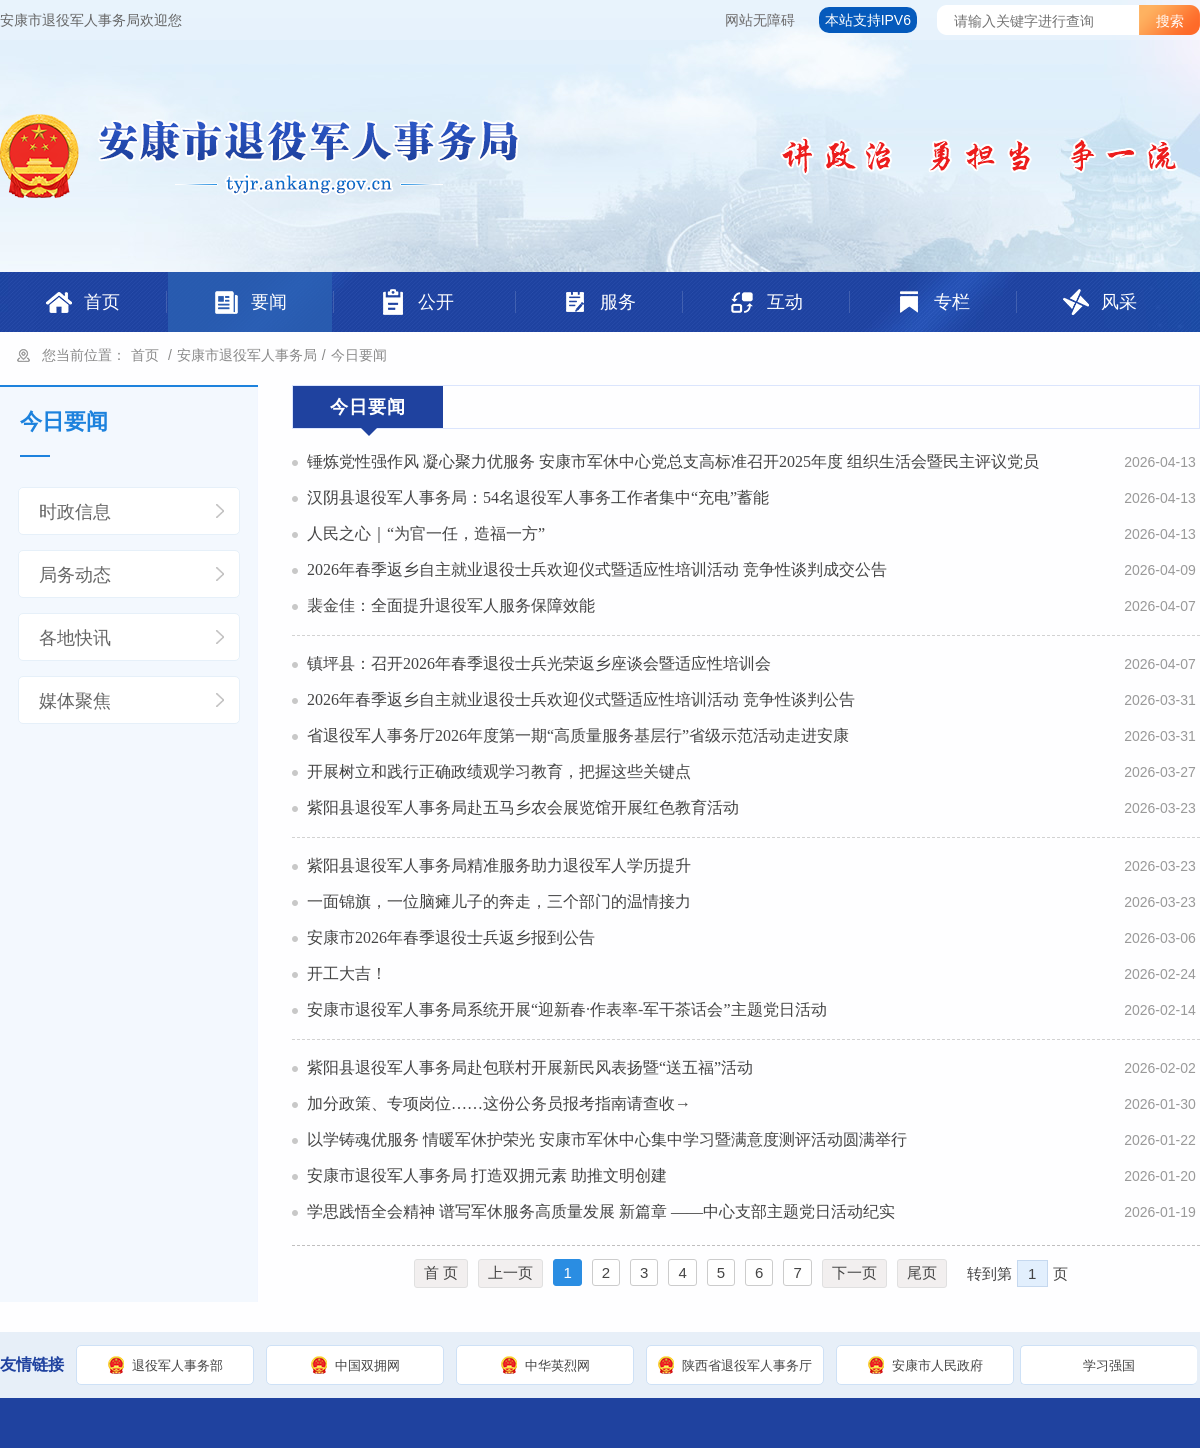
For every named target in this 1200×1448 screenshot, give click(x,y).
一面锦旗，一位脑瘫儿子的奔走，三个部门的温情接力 (499, 901)
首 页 (441, 1272)
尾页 (922, 1272)
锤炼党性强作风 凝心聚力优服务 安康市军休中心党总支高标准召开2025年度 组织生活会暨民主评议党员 (673, 461)
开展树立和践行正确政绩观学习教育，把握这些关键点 (499, 771)
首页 (145, 355)
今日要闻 (359, 355)
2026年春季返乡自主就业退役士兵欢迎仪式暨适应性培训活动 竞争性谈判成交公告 (597, 569)
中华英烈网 (557, 1365)
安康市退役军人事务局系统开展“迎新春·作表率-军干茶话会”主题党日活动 (567, 1009)
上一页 (510, 1272)
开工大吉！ (347, 973)
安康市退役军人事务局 (247, 355)
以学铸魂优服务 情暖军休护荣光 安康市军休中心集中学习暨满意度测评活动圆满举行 (607, 1139)
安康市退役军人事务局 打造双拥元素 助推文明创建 (487, 1175)
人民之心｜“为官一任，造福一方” (426, 533)
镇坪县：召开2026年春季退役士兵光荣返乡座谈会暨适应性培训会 (539, 663)
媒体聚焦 (75, 701)
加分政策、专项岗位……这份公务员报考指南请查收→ (499, 1103)
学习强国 (1109, 1365)
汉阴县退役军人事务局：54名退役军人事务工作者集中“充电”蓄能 (538, 497)
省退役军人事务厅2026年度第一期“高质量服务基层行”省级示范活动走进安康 (578, 735)
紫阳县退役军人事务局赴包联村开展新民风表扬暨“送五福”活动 (530, 1067)
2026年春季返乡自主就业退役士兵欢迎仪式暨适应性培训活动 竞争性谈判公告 (581, 699)
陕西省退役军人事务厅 (747, 1365)
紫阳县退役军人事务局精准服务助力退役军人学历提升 (499, 865)
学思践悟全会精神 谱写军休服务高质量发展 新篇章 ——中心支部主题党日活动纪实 (601, 1211)
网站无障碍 (760, 20)
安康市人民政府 (937, 1365)
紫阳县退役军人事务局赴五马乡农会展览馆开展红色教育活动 (523, 807)
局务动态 (75, 575)
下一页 (854, 1272)
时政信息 (75, 512)
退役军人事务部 (177, 1365)
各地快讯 (75, 638)
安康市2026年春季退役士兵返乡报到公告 (451, 937)
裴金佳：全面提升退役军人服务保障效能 (451, 605)
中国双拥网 (367, 1365)
